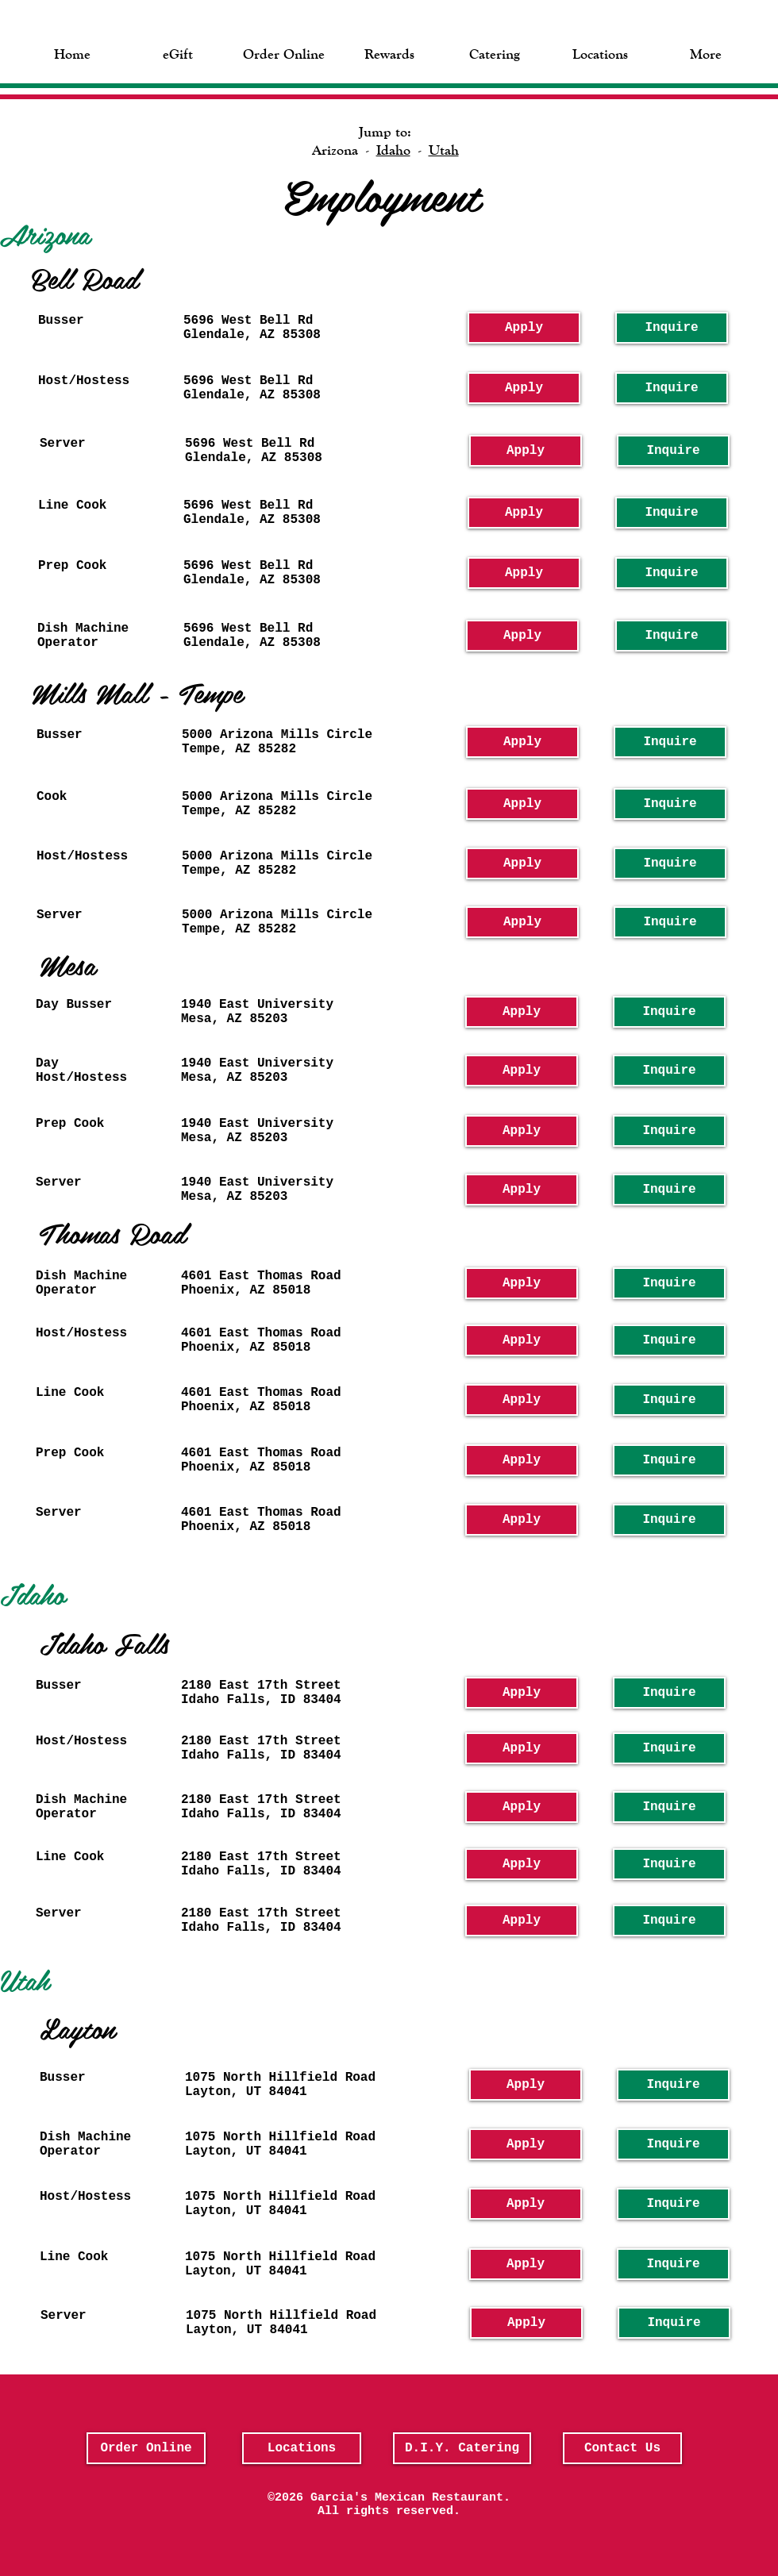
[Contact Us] (622, 2448)
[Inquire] (671, 328)
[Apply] (524, 328)
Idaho (393, 150)
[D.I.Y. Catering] (462, 2448)
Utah (444, 150)
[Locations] (301, 2448)
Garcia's (339, 2498)
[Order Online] (146, 2448)
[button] (178, 52)
